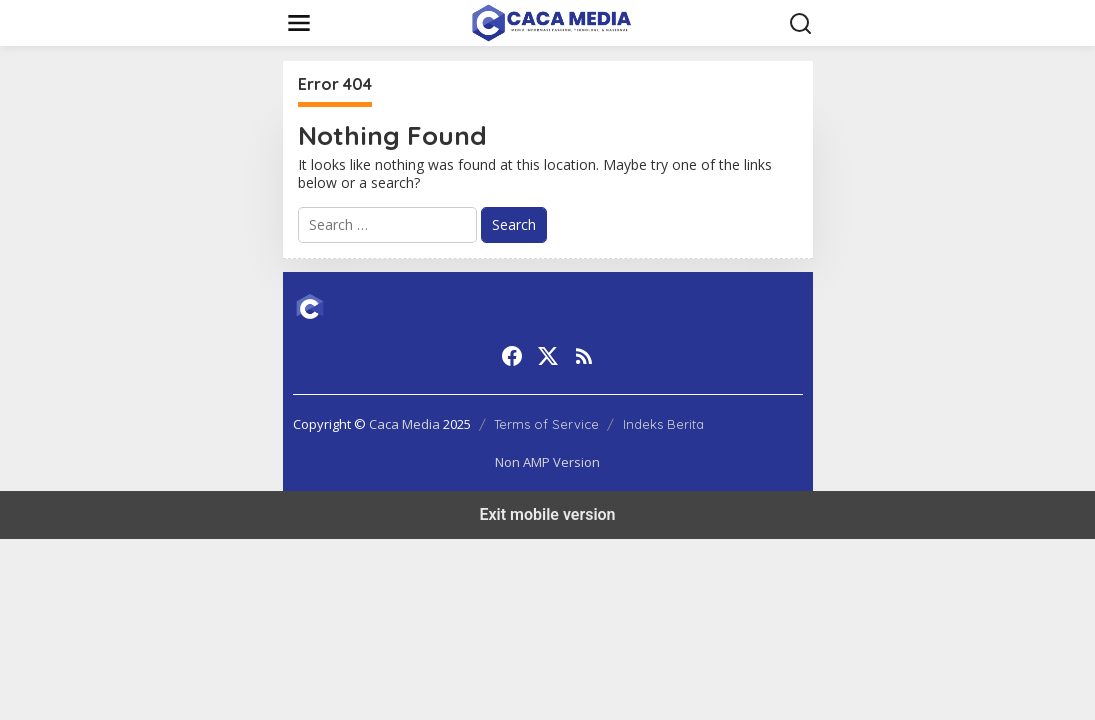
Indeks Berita (663, 424)
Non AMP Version (547, 462)
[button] (801, 24)
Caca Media (404, 424)
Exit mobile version (547, 514)
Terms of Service (546, 424)
